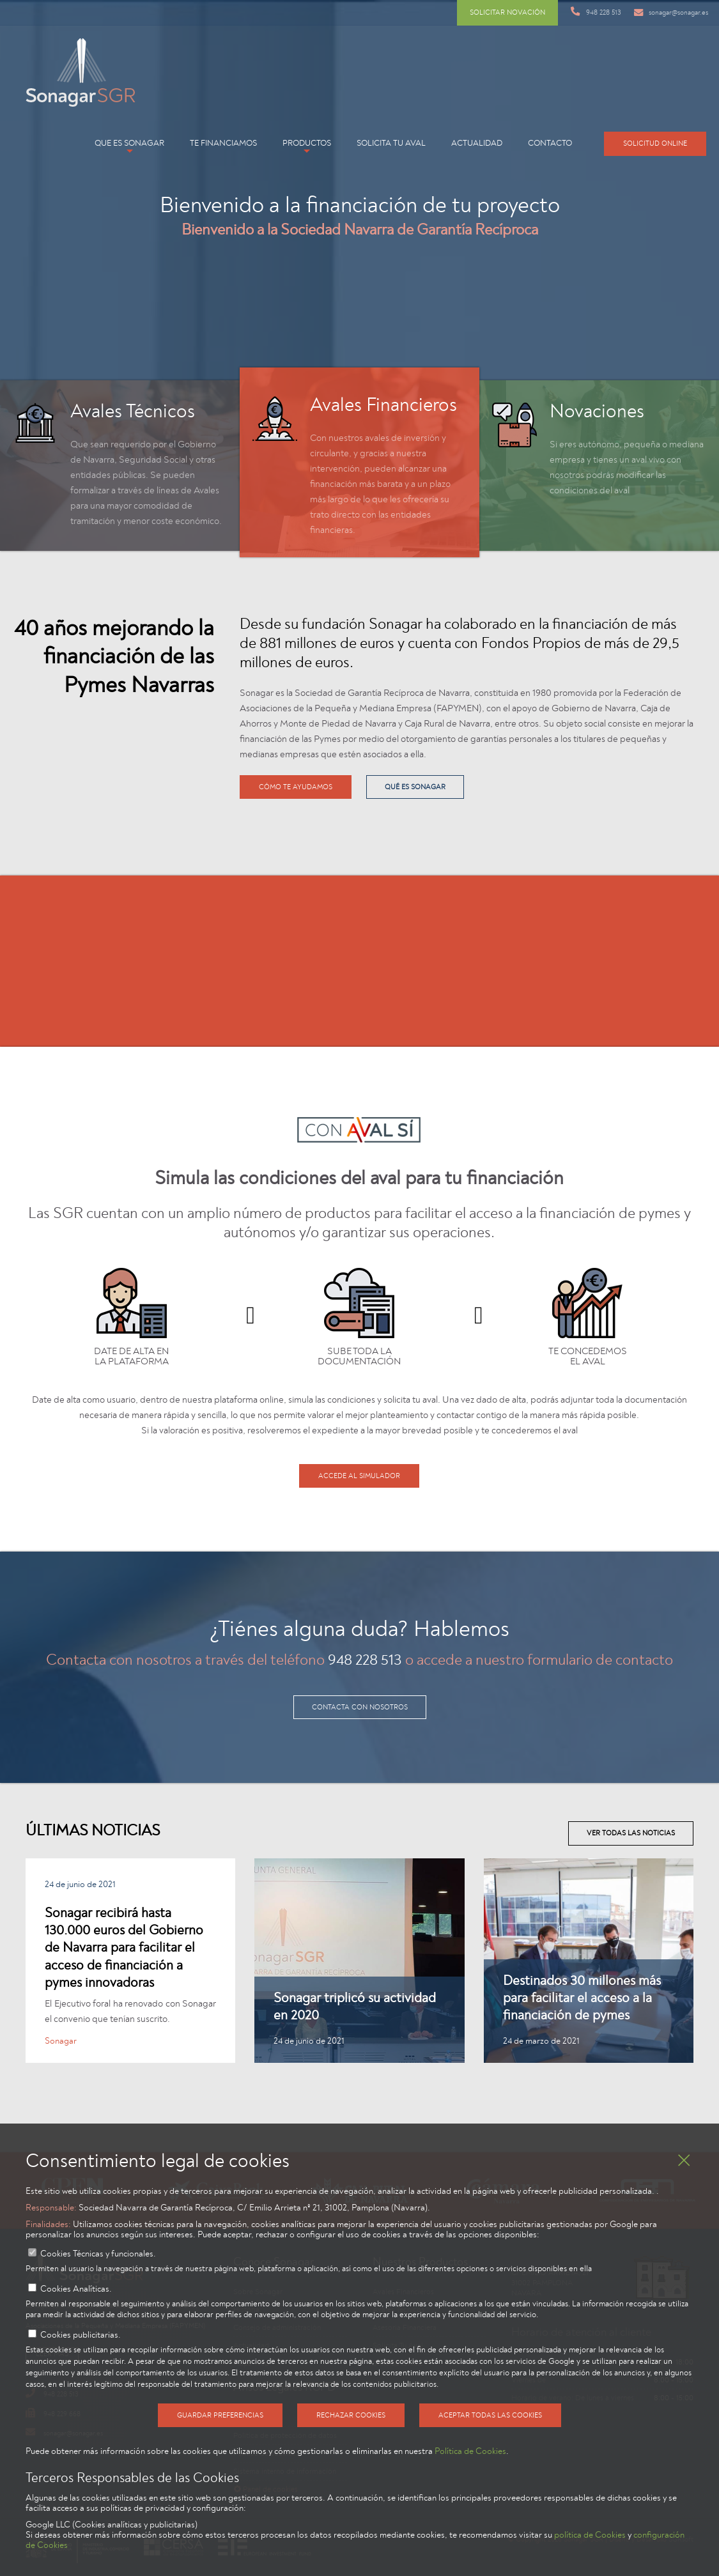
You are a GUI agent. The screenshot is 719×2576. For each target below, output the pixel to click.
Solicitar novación (507, 12)
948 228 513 (596, 12)
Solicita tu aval (391, 143)
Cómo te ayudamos (295, 787)
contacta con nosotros (360, 1707)
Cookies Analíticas (74, 2289)
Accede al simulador (359, 1475)
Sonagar (61, 2041)
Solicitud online (655, 143)
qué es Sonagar (415, 787)
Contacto (550, 143)
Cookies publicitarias (79, 2335)
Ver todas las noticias (631, 1833)
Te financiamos (223, 143)
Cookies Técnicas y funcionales (96, 2253)
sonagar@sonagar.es (671, 12)
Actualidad (476, 143)
